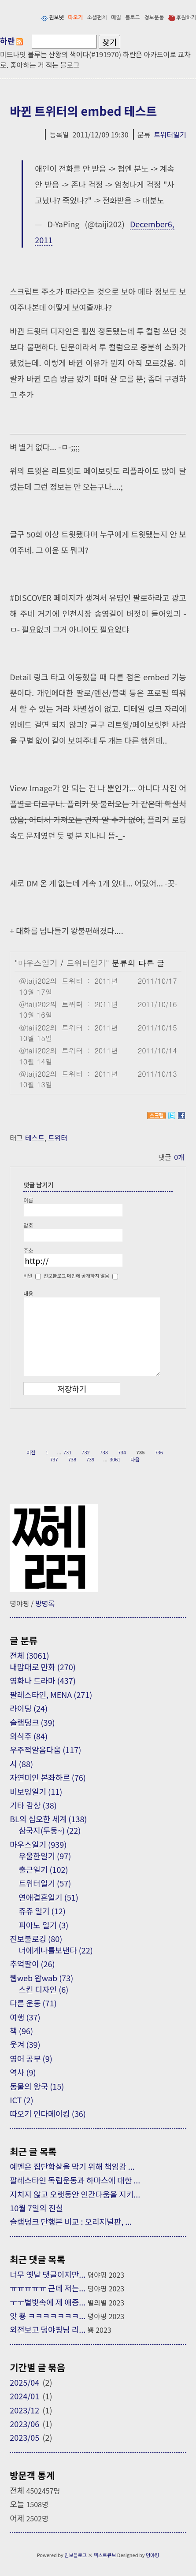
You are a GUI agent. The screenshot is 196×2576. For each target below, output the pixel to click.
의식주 (29, 1736)
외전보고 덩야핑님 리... (47, 2329)
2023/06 (24, 2423)
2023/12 (24, 2410)
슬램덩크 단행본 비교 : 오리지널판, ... (71, 2221)
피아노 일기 (43, 1925)
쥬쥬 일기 (41, 1910)
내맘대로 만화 (43, 1666)
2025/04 (24, 2382)
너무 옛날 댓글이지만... (47, 2274)
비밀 (27, 1275)
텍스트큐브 (105, 2554)
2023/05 (24, 2437)
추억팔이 (32, 1963)
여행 (25, 2017)
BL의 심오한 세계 (48, 1818)
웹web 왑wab (41, 1977)
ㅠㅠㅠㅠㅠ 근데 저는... (47, 2288)
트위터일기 (170, 134)
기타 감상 (33, 1805)
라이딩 (29, 1708)
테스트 (34, 1137)
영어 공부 (31, 2058)
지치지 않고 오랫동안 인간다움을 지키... (75, 2194)
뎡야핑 (152, 2554)
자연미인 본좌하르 (48, 1777)
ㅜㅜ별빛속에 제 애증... (47, 2302)
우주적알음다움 (45, 1749)
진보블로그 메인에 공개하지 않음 (76, 1275)
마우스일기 (38, 962)
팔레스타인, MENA (51, 1694)
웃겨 (25, 2044)
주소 (28, 1250)
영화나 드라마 (43, 1680)
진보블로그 (75, 2554)
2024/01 (24, 2396)
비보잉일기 (36, 1791)
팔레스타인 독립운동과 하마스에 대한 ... (75, 2180)
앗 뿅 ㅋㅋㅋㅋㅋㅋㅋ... (47, 2315)
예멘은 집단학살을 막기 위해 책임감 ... (72, 2166)
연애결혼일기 (48, 1897)
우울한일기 (44, 1855)
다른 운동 (33, 2003)
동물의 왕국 (37, 2086)
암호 (28, 1225)
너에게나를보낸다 (55, 1950)
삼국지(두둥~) (49, 1830)
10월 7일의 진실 (36, 2207)
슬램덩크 (32, 1722)
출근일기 (43, 1869)
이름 (28, 1200)
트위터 (57, 1137)
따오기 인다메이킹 (48, 2113)
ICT (21, 2099)
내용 (28, 1293)
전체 (29, 1655)
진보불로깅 (36, 1938)
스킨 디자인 (43, 1989)
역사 (23, 2072)
